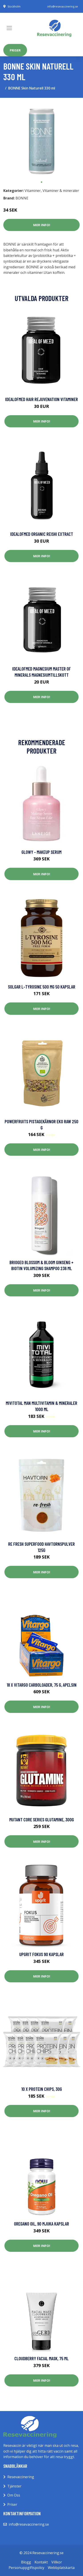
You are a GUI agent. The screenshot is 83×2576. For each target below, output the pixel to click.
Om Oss (13, 2495)
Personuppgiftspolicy (26, 2567)
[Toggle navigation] (9, 28)
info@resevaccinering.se (62, 6)
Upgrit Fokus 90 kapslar (41, 1954)
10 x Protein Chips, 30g (41, 2089)
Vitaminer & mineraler (60, 190)
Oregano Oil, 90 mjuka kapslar (41, 2223)
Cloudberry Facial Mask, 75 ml (41, 2358)
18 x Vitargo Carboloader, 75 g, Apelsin (42, 1685)
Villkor (56, 2562)
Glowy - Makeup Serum (41, 852)
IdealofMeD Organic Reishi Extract (41, 534)
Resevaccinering (20, 2476)
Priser (15, 50)
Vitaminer (33, 190)
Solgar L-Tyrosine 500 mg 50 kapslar (41, 986)
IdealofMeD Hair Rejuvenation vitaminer (41, 399)
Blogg (26, 2562)
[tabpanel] (41, 139)
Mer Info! (41, 225)
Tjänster (14, 2486)
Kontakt (41, 2562)
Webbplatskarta (61, 2567)
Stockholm (14, 6)
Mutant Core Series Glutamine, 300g (41, 1819)
